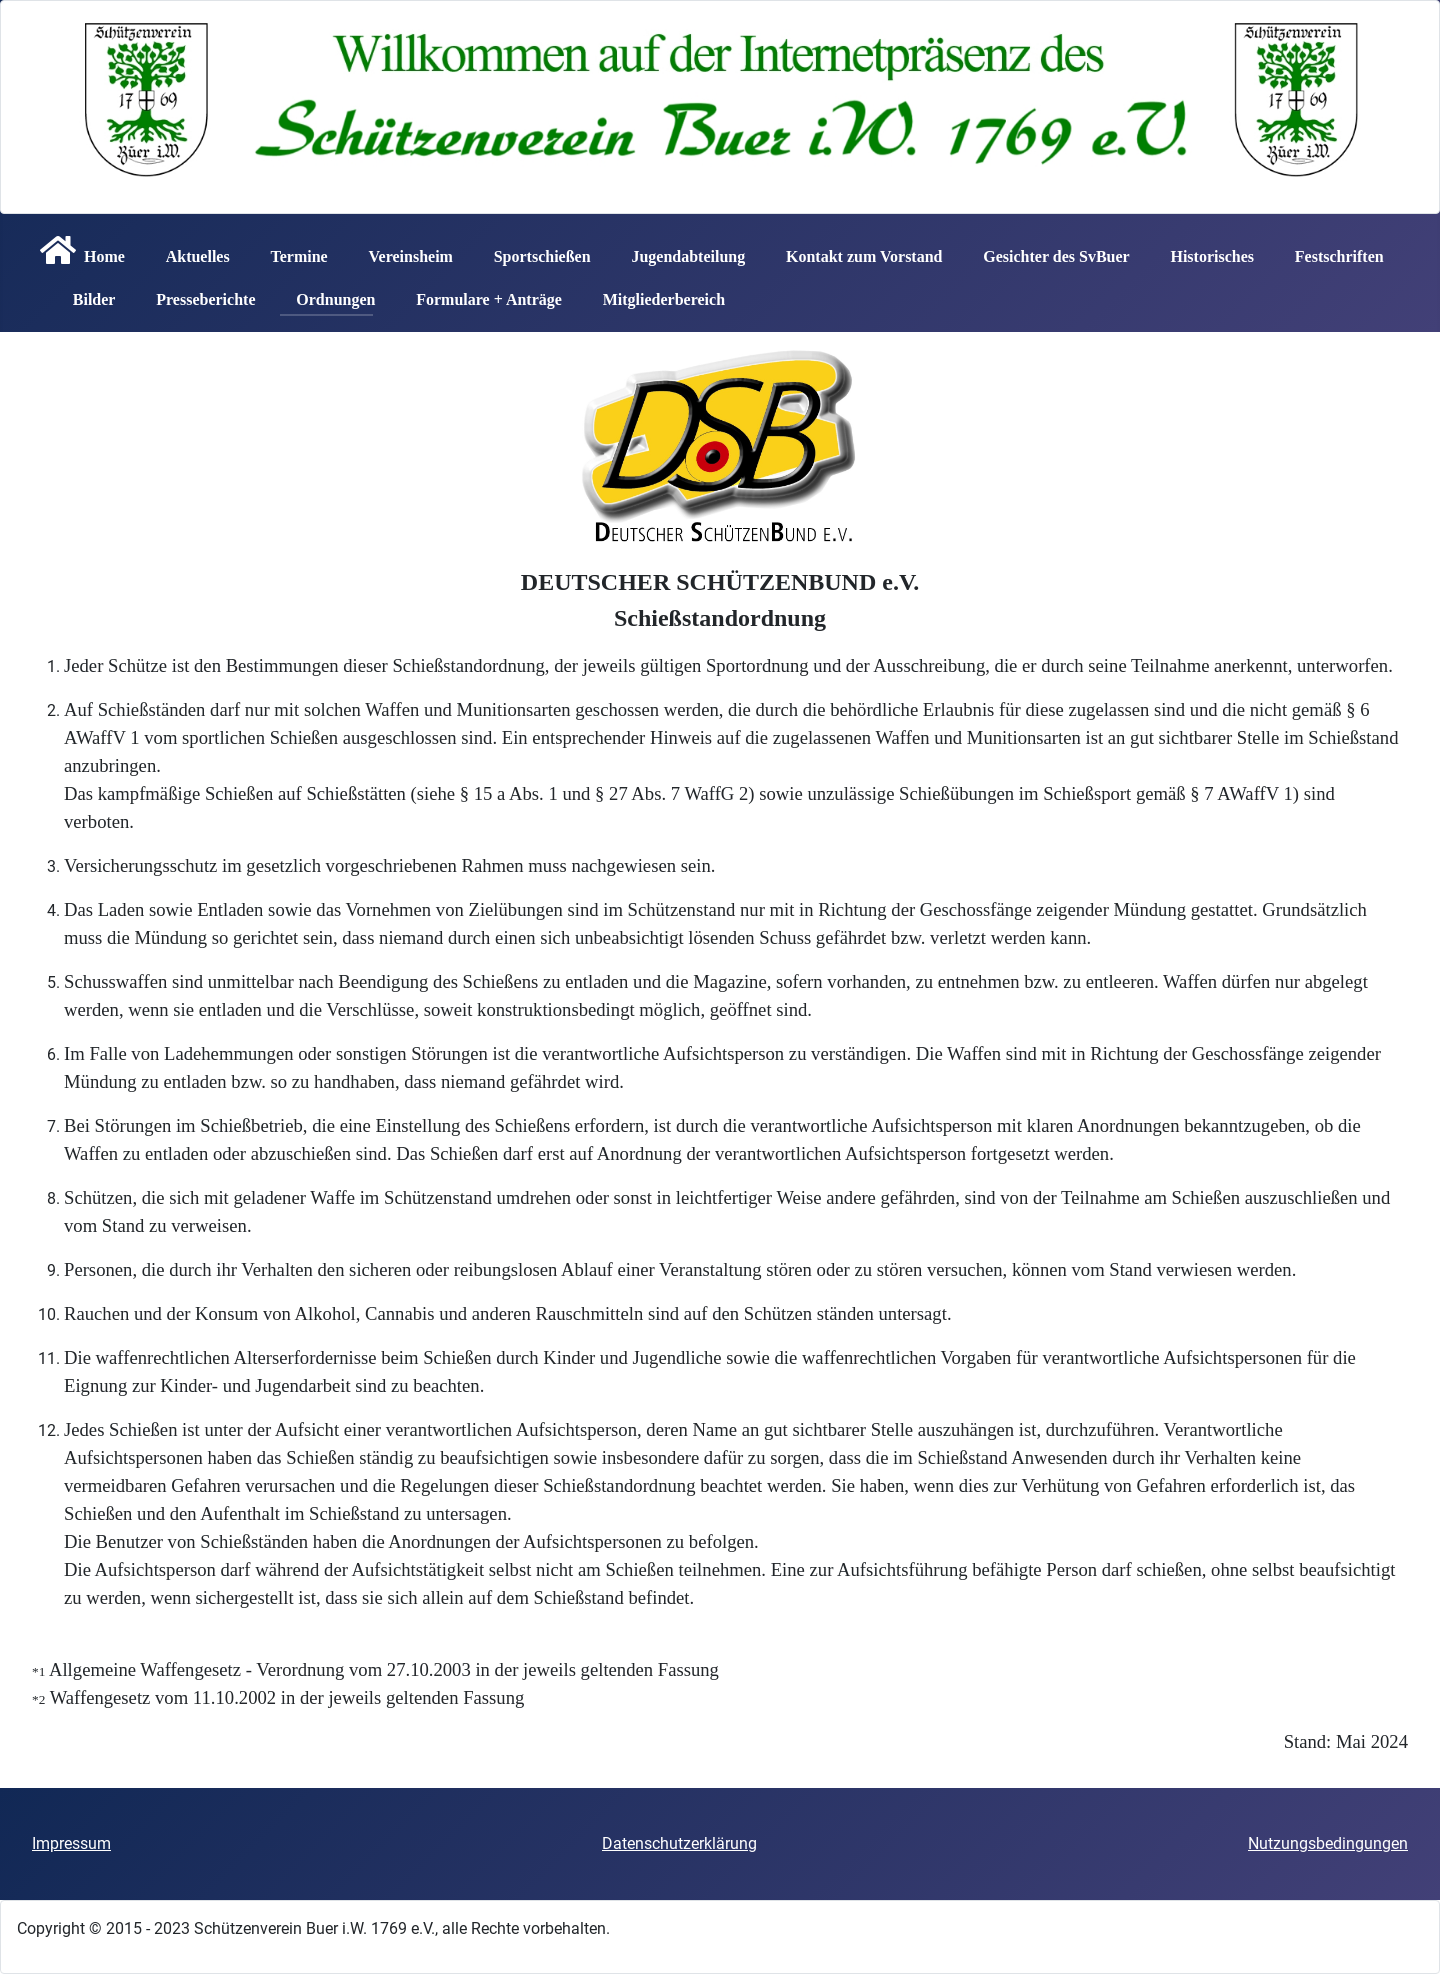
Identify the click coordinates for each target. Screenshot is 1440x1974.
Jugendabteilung (680, 250)
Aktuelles (190, 250)
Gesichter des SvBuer (1048, 250)
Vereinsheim (402, 250)
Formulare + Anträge (481, 293)
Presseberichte (197, 293)
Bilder (86, 293)
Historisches (1204, 250)
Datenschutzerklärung (679, 1843)
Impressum (71, 1843)
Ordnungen (327, 293)
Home (78, 250)
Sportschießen (534, 250)
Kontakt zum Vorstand (856, 250)
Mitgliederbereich (656, 293)
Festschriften (1331, 250)
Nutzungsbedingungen (1328, 1843)
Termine (290, 250)
